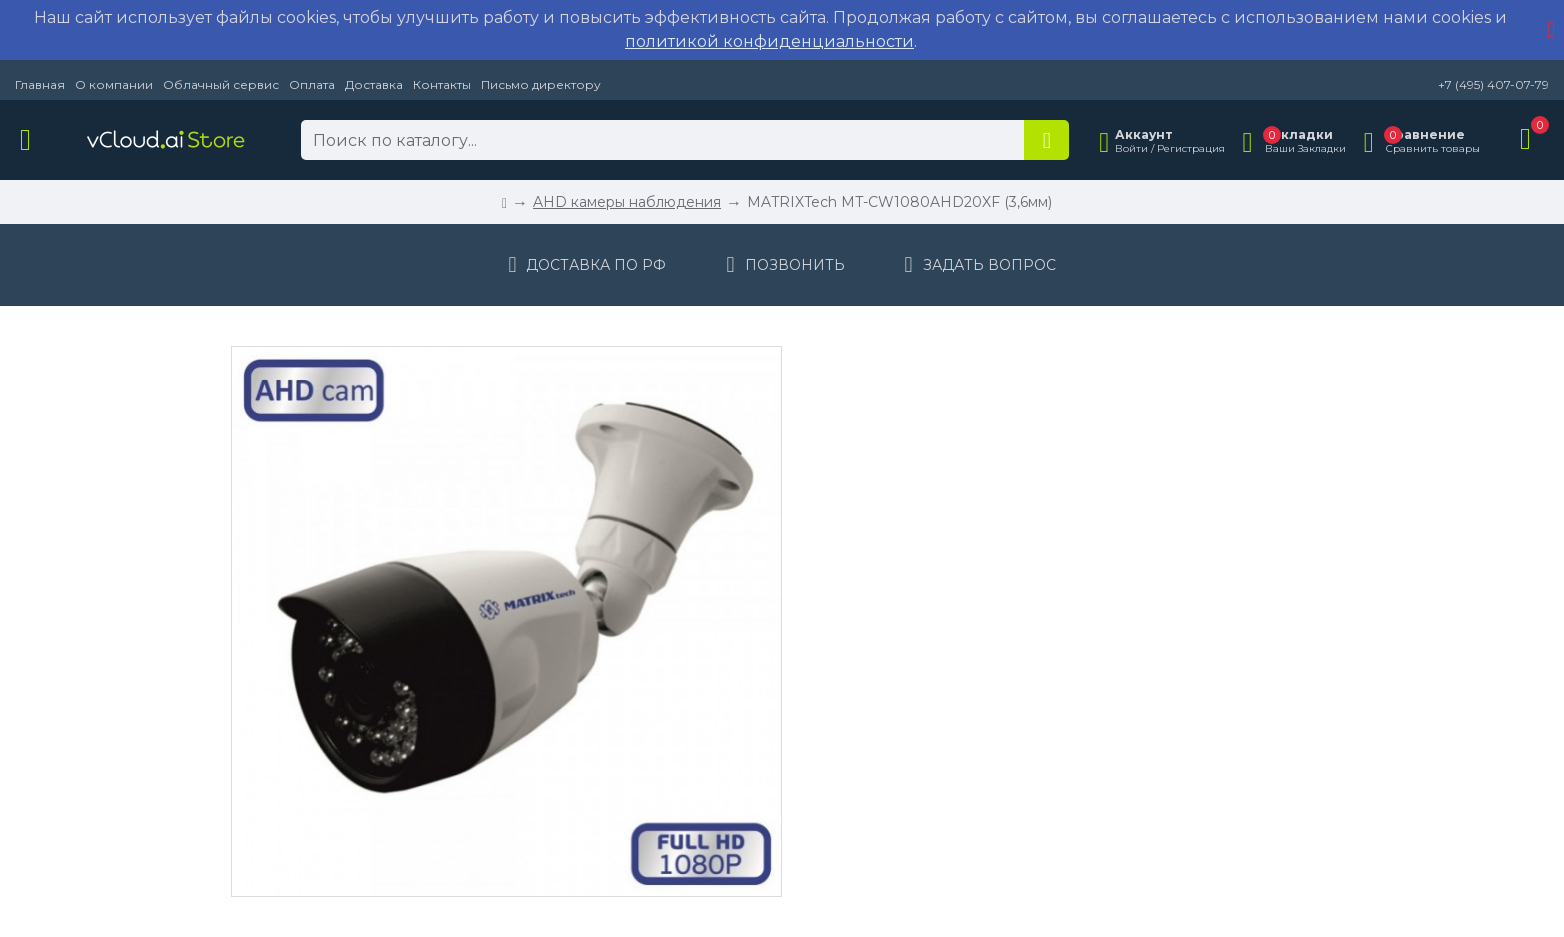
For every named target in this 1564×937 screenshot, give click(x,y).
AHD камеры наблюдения (627, 202)
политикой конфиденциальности (769, 41)
